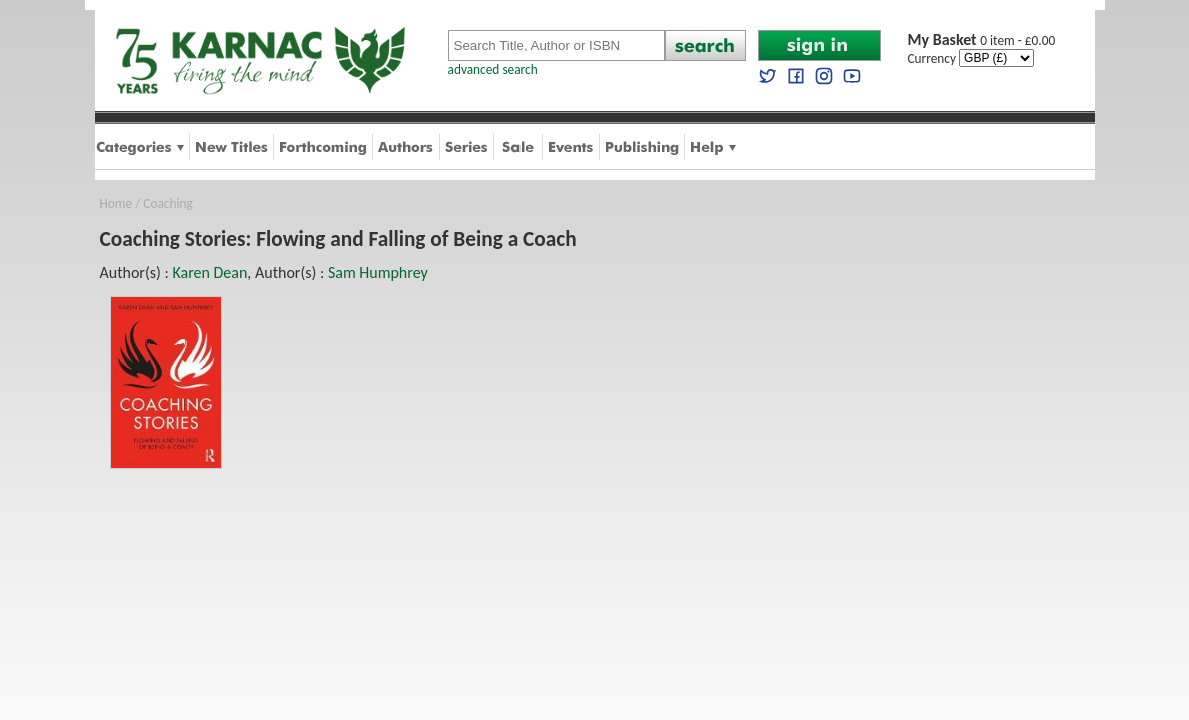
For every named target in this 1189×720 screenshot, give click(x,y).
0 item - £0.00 (982, 40)
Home (116, 203)
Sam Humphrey (378, 272)
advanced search (493, 69)
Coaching (168, 203)
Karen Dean (209, 272)
